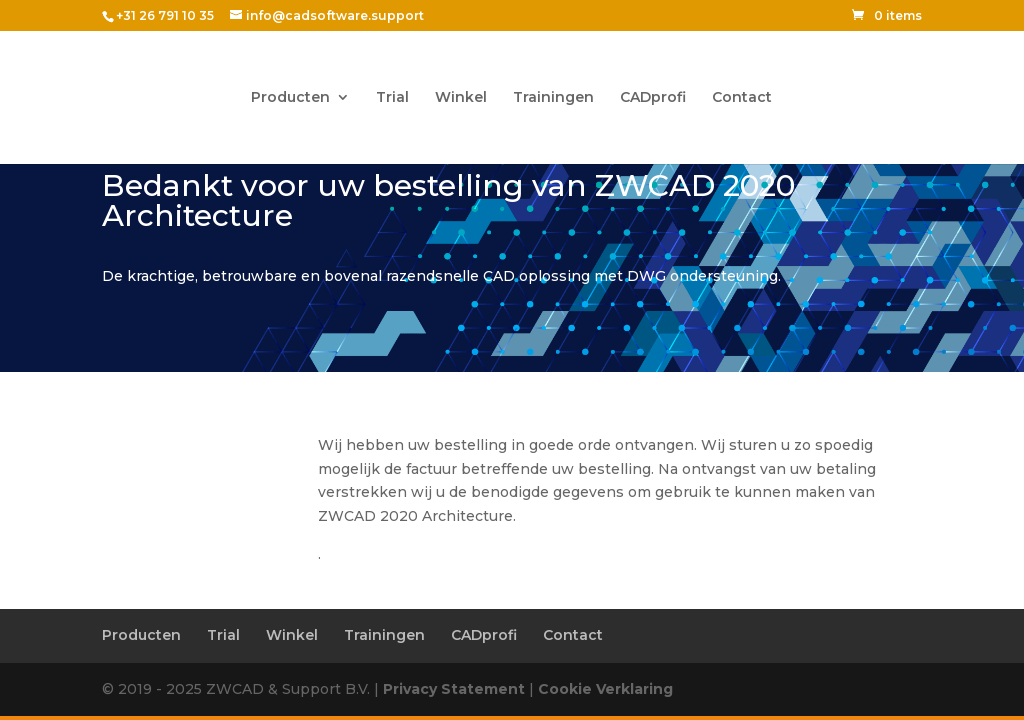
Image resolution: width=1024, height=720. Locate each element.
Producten (290, 98)
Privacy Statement (454, 689)
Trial (392, 98)
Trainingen (553, 98)
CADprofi (653, 98)
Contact (742, 98)
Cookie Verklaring (605, 689)
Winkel (461, 98)
